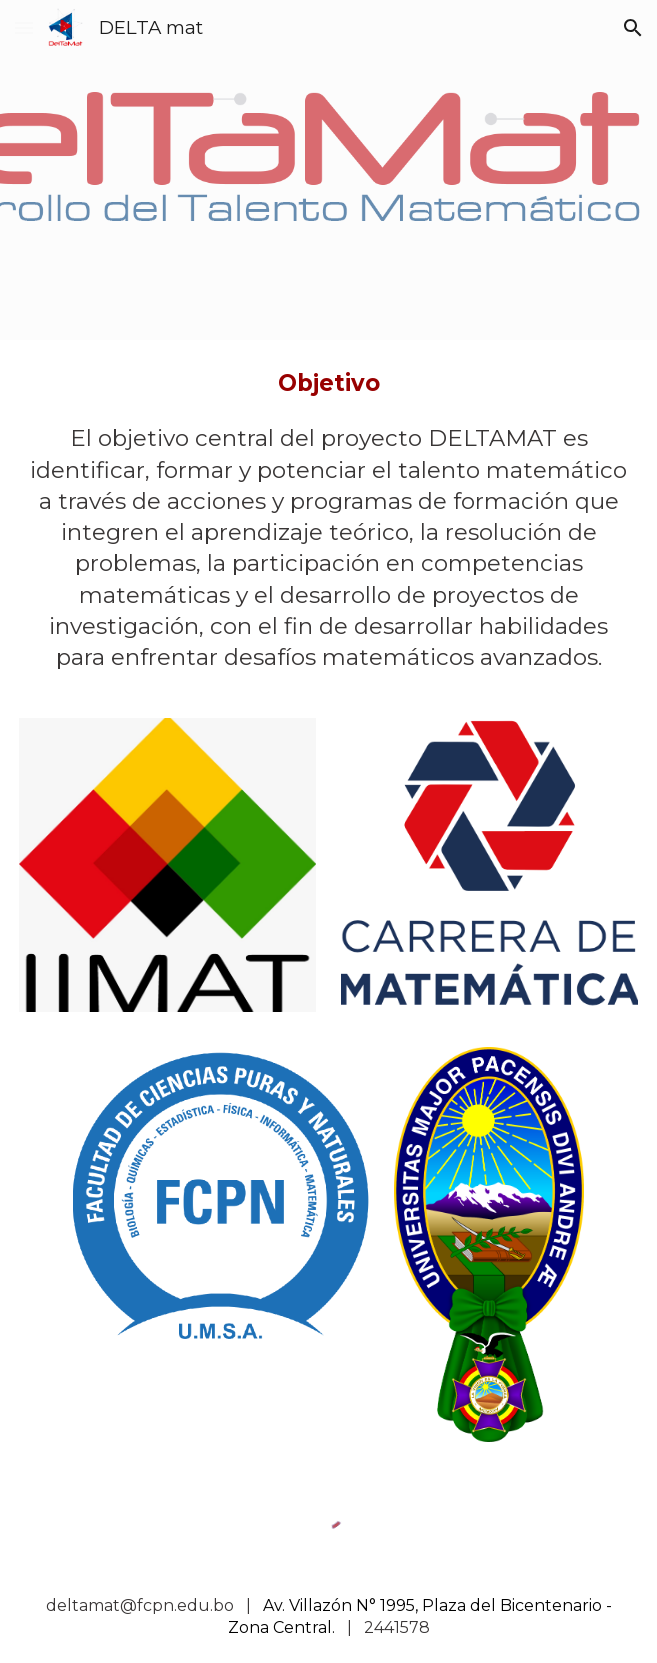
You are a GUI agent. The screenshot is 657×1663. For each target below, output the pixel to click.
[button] (24, 27)
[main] (328, 383)
